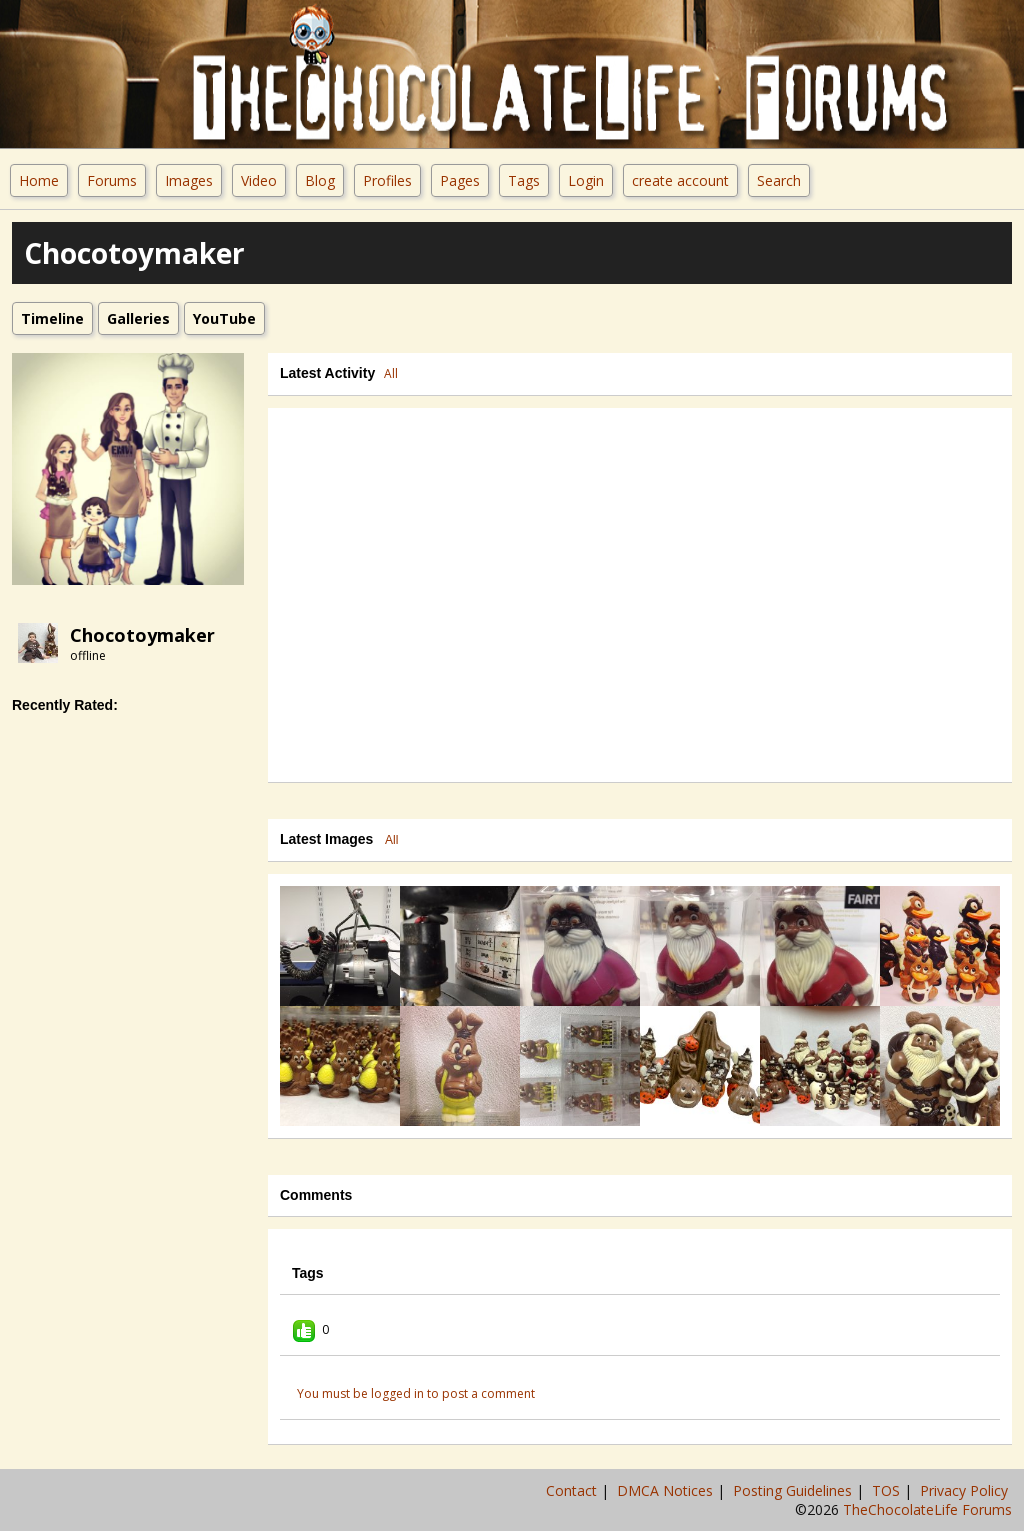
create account (680, 180)
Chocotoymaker (142, 635)
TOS (888, 1490)
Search (779, 180)
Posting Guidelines (794, 1490)
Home (39, 180)
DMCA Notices (667, 1490)
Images (189, 180)
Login (586, 180)
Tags (524, 180)
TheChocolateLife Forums (927, 1509)
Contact (573, 1490)
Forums (112, 180)
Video (259, 180)
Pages (460, 180)
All (391, 373)
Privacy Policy (966, 1490)
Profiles (387, 180)
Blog (320, 180)
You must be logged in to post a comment (416, 1393)
